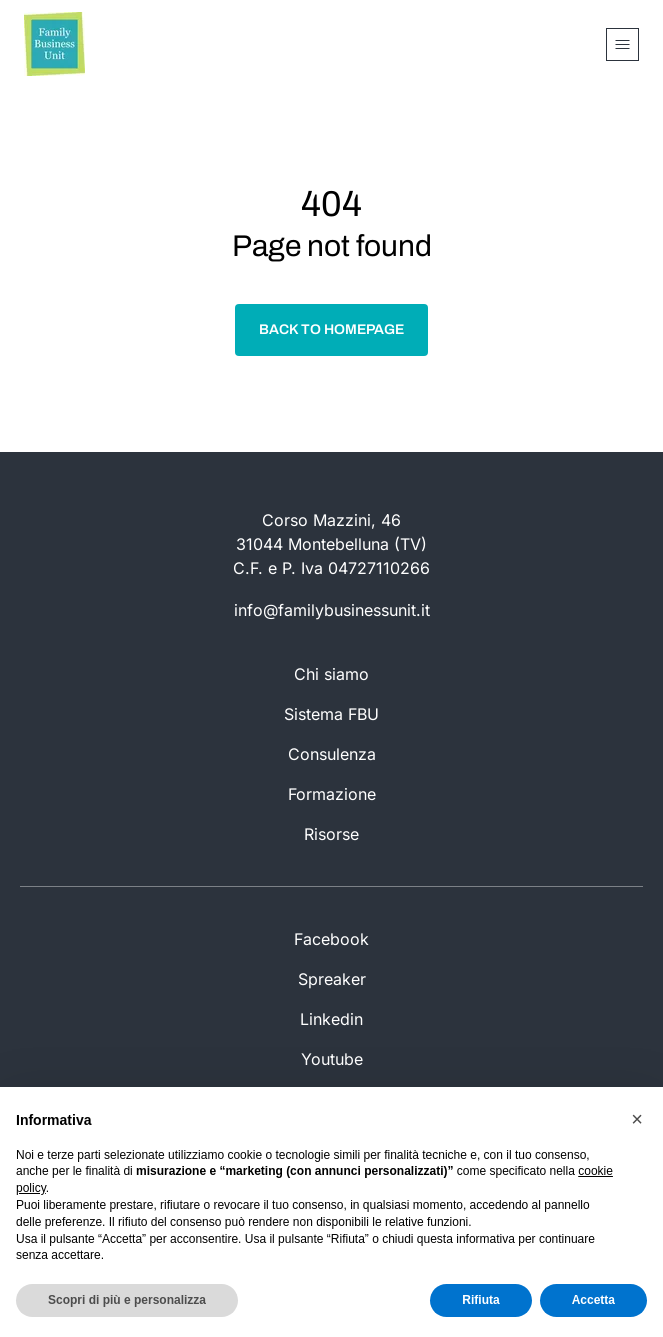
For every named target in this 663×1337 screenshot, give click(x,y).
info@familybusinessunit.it (332, 610)
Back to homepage (331, 329)
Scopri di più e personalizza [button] (127, 1300)
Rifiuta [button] (480, 1300)
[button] (637, 1119)
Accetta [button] (593, 1300)
